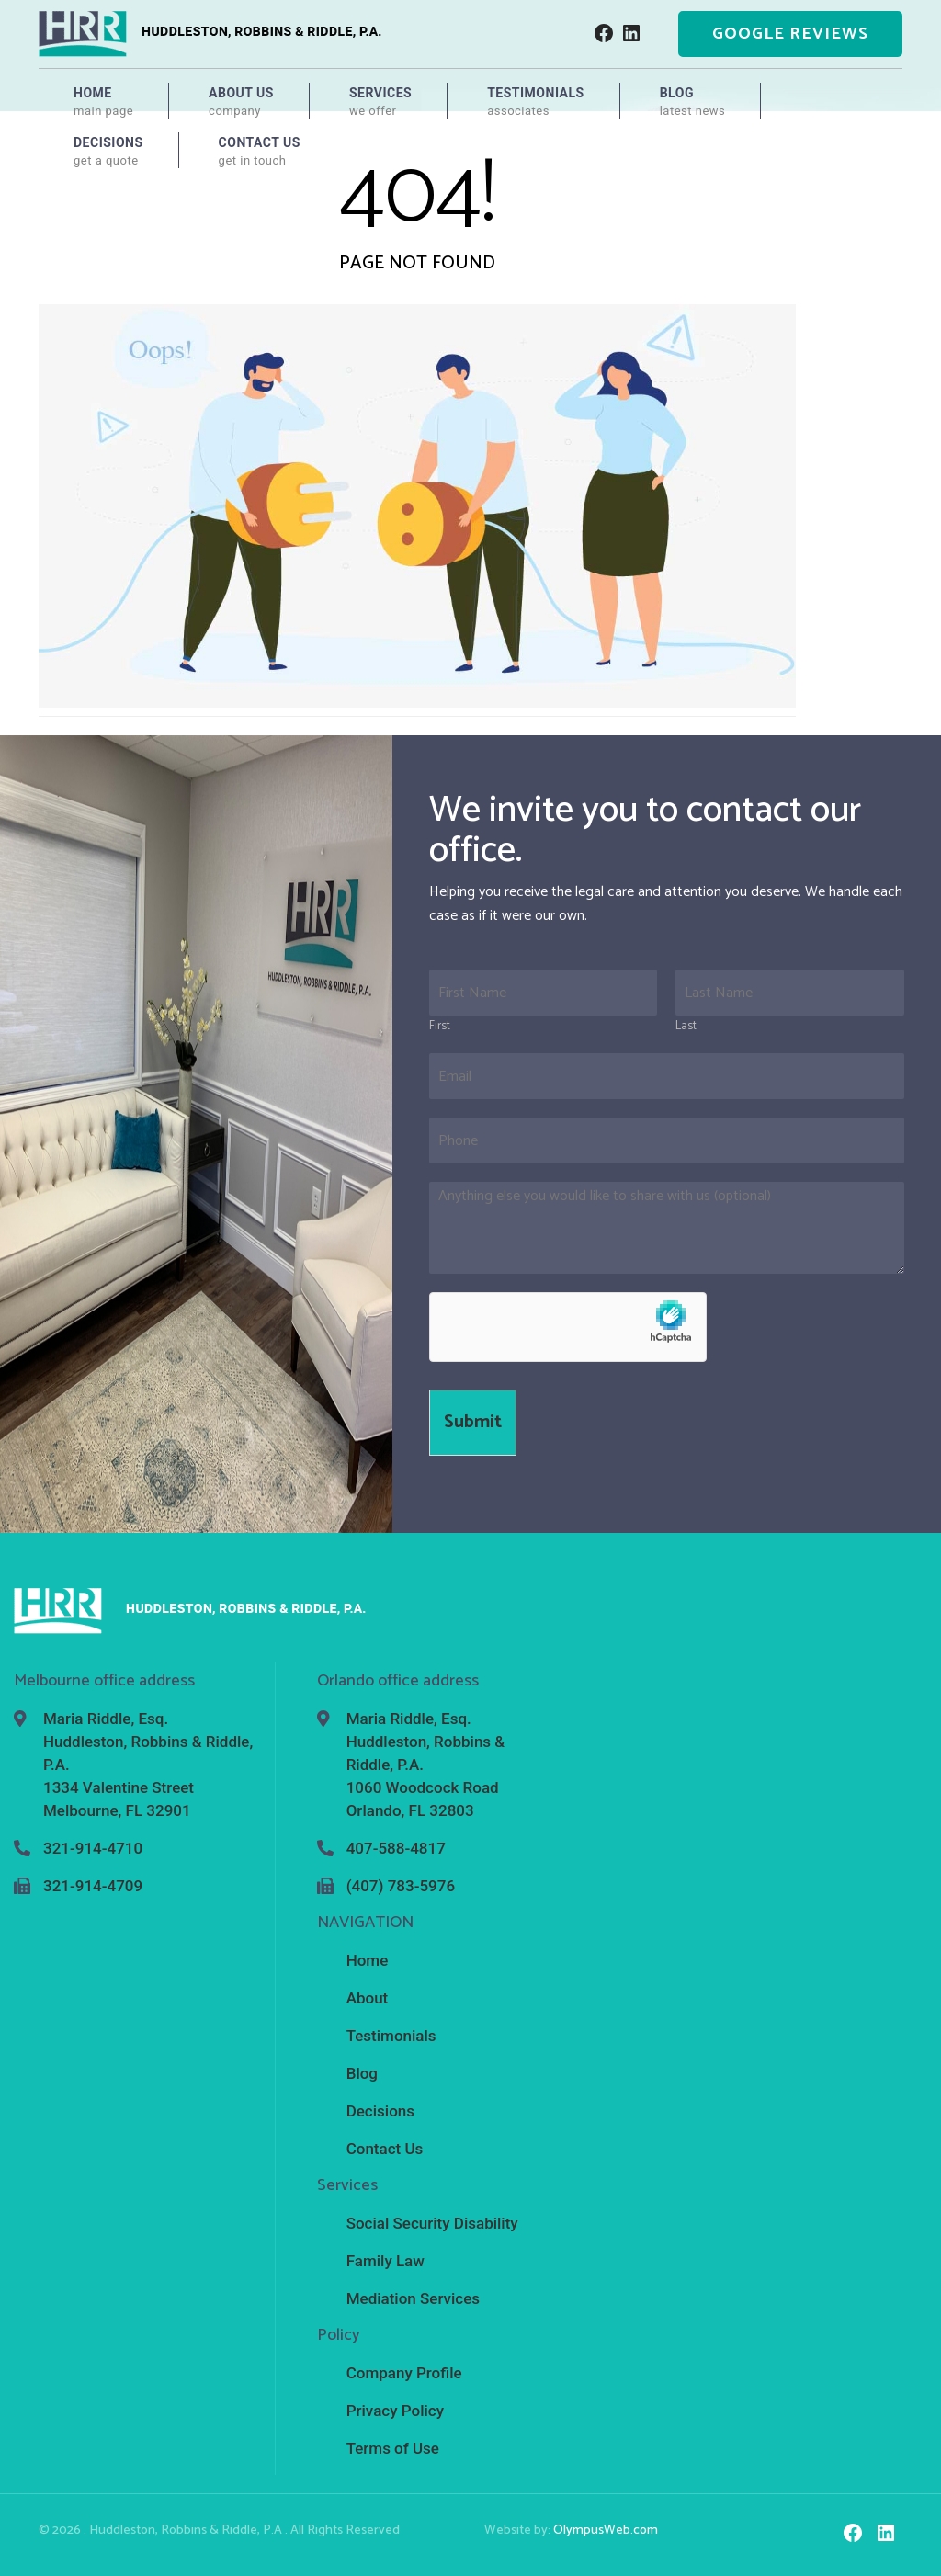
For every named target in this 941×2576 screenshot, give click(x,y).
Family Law (385, 2261)
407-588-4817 (396, 1848)
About (367, 1998)
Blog (693, 102)
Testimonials (535, 102)
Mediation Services (413, 2298)
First (439, 1027)
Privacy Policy (395, 2410)
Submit (473, 1422)
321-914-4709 (92, 1886)
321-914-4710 (92, 1848)
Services (380, 102)
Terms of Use (392, 2448)
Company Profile (404, 2373)
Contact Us (259, 151)
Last (686, 1027)
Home (103, 102)
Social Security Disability (432, 2223)
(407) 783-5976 (400, 1886)
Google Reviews (790, 34)
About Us (241, 102)
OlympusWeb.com (605, 2530)
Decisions (108, 151)
